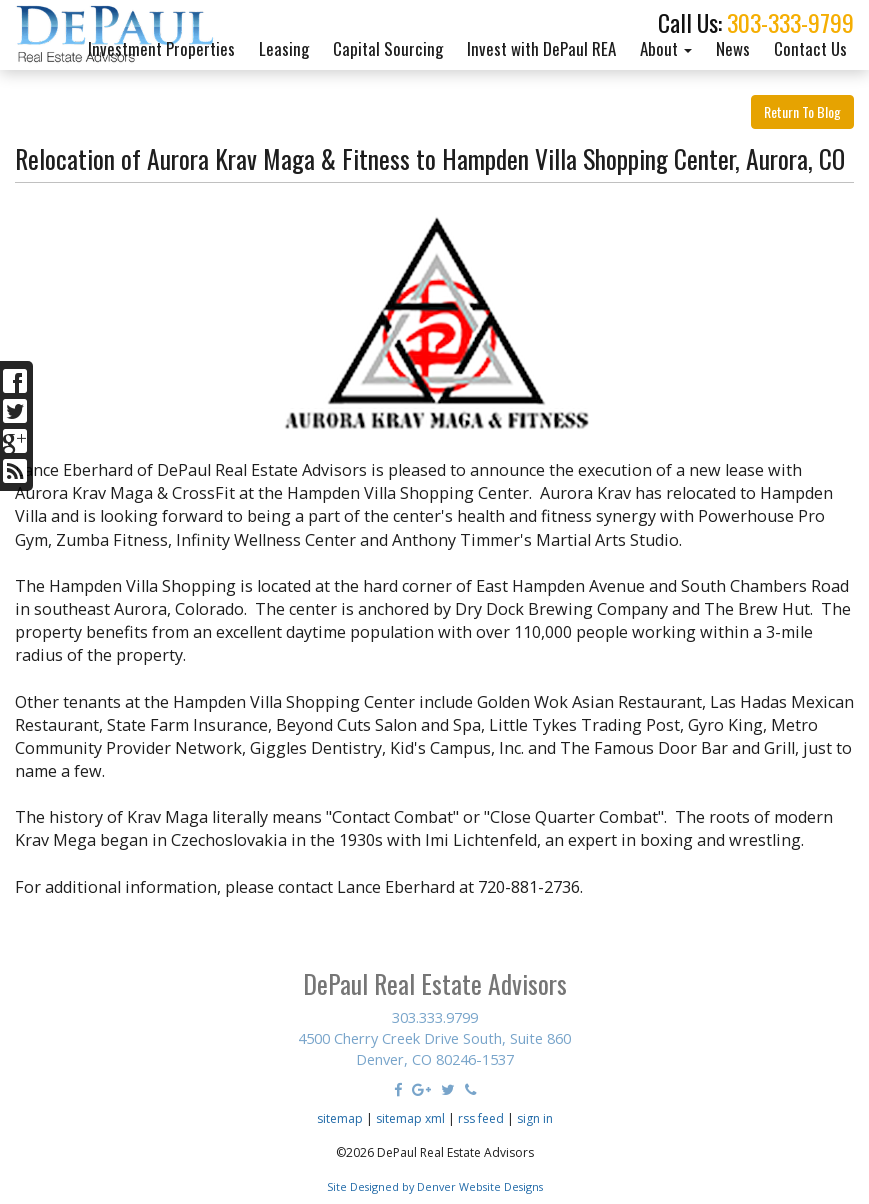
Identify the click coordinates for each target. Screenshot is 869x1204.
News (733, 48)
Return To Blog (802, 111)
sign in (535, 1118)
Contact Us (810, 48)
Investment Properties (161, 48)
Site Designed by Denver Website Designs (435, 1186)
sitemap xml (410, 1118)
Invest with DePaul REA (541, 48)
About (666, 48)
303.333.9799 (435, 1017)
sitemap (340, 1118)
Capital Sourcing (388, 48)
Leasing (284, 48)
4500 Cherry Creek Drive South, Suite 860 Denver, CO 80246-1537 (434, 1048)
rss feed (481, 1118)
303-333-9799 (790, 22)
